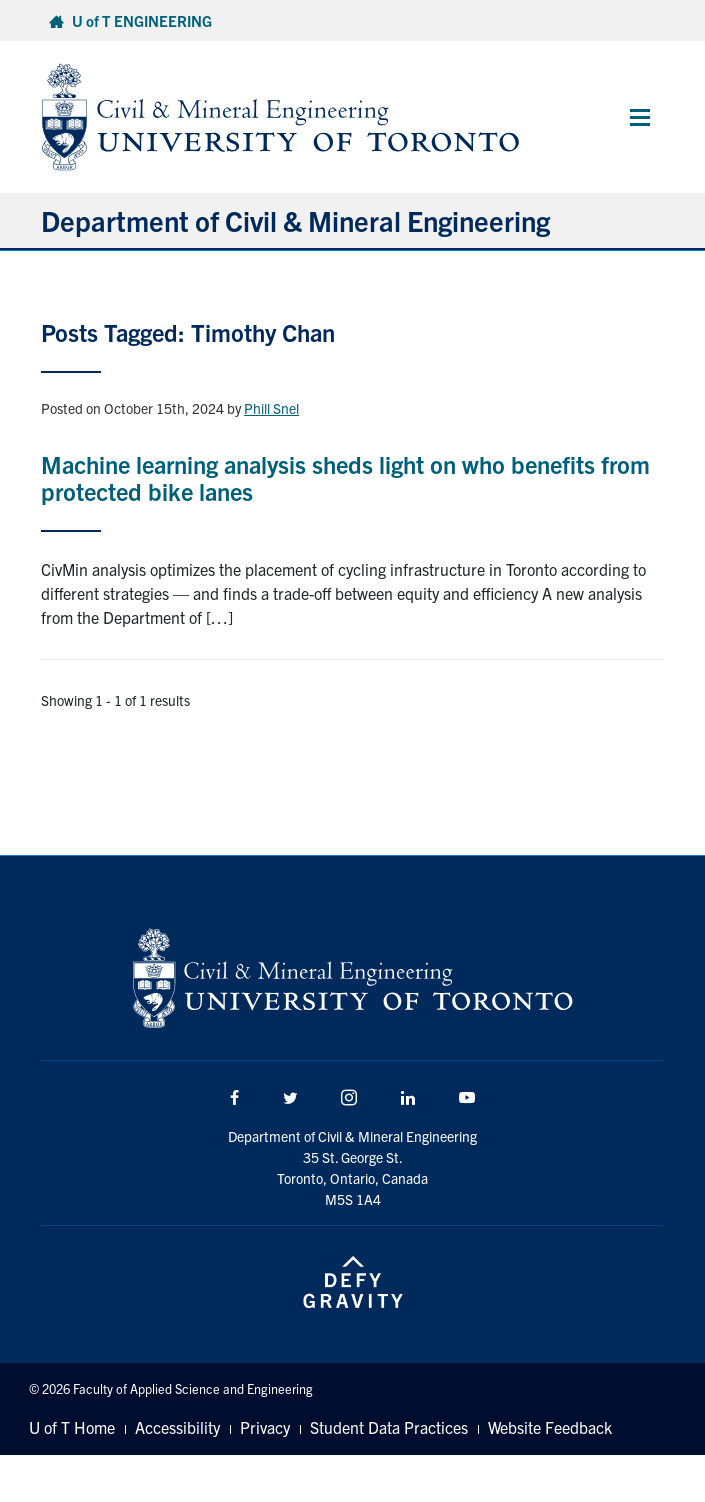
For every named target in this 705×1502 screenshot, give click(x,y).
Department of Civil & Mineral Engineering (295, 220)
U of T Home (72, 1427)
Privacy (265, 1427)
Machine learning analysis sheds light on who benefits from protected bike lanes (345, 477)
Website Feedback (550, 1427)
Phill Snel (271, 408)
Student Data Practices (389, 1427)
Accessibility (177, 1427)
